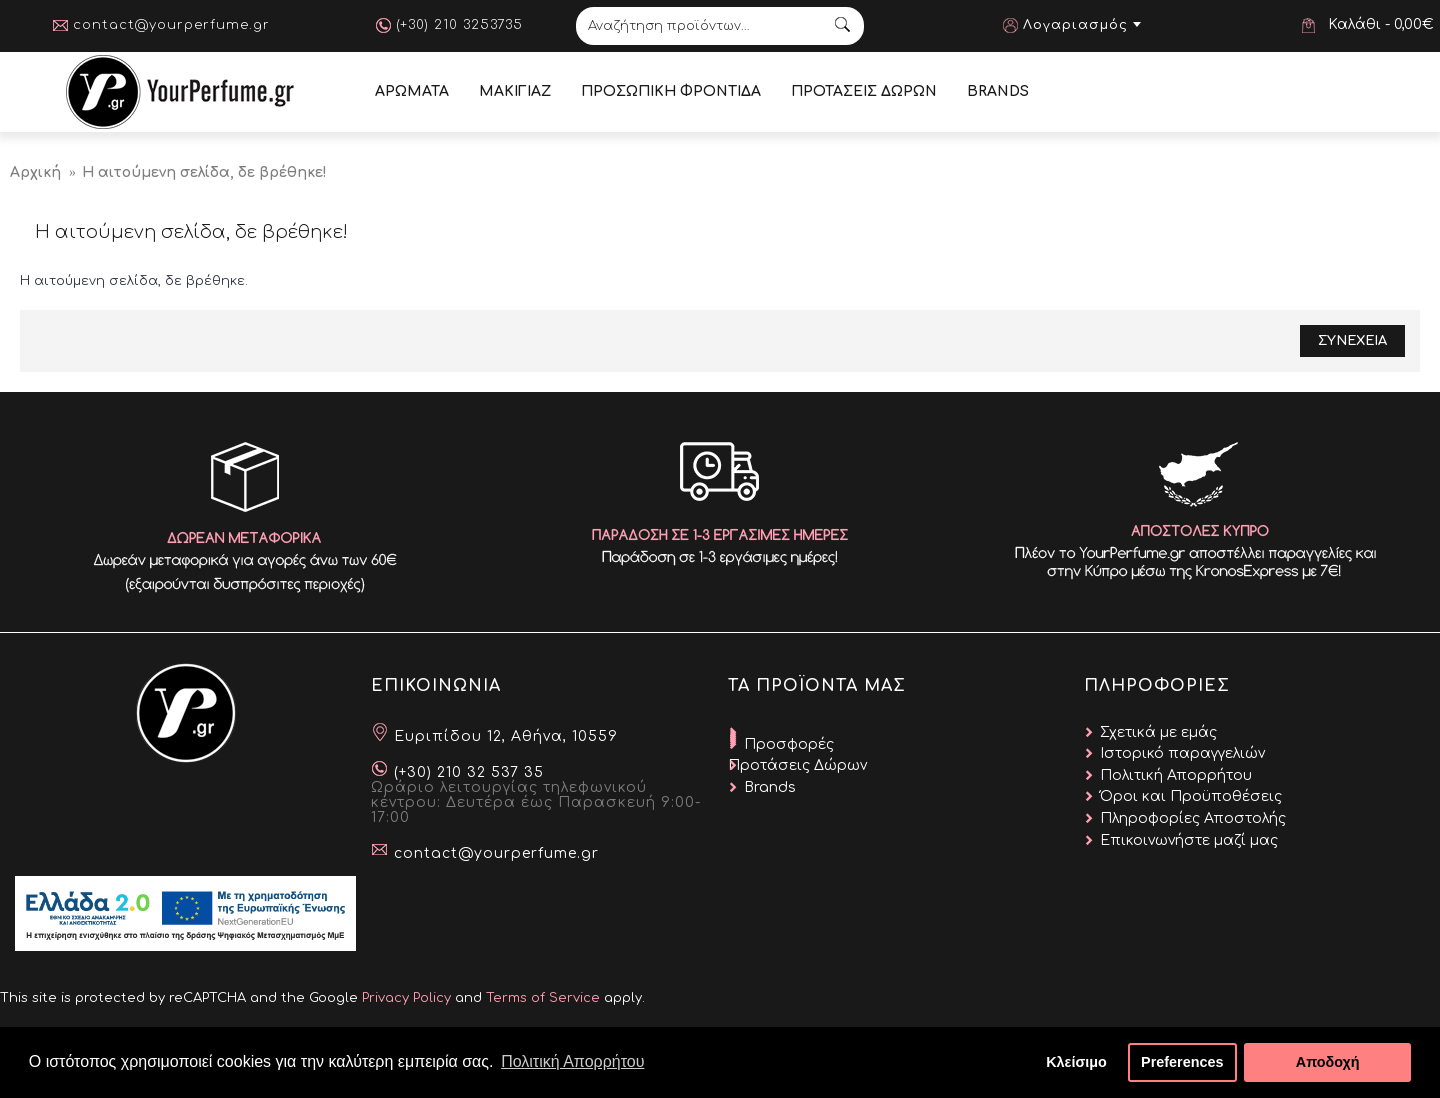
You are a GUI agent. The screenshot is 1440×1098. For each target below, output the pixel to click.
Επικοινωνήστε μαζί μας (1189, 840)
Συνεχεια (1352, 341)
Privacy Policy (406, 998)
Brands (770, 787)
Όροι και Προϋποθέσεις (1191, 796)
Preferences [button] (1182, 1062)
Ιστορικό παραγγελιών (1182, 753)
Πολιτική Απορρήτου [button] (572, 1061)
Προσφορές (789, 744)
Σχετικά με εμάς (1158, 732)
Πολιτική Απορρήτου (1176, 775)
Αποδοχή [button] (1328, 1062)
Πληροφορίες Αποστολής (1193, 818)
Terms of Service (543, 998)
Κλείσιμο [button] (1076, 1062)
